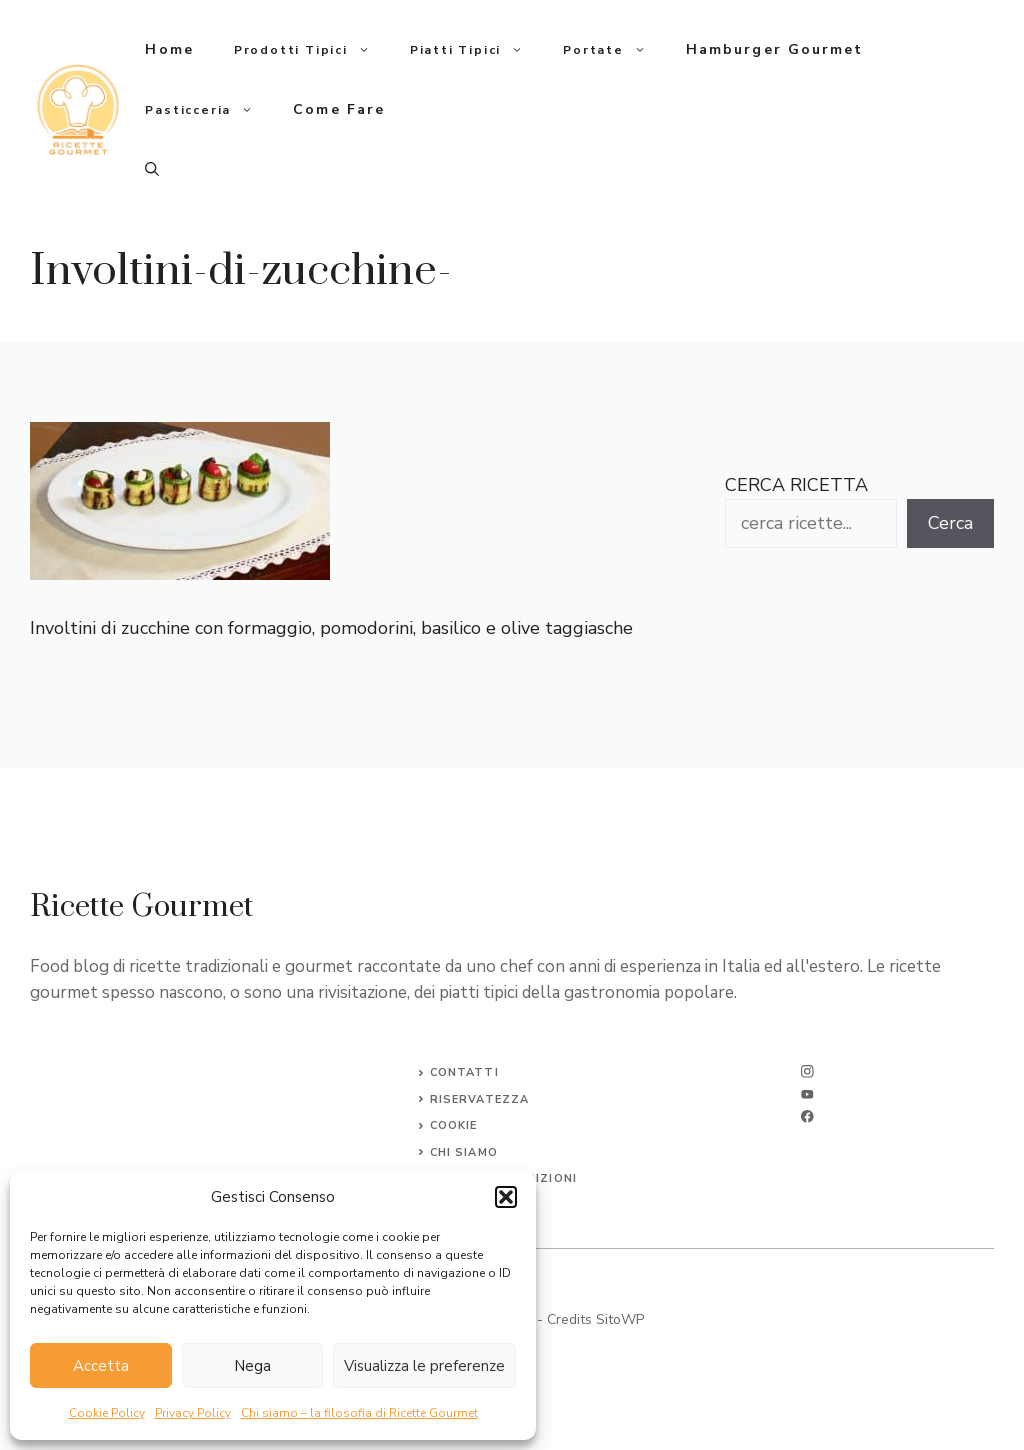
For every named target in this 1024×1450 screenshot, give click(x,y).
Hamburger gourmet (775, 49)
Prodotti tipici (312, 50)
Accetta (101, 1366)
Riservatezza (479, 1099)
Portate (614, 50)
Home (169, 49)
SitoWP (620, 1319)
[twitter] (807, 1094)
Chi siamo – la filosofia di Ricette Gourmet (359, 1413)
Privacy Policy (193, 1413)
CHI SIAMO (464, 1152)
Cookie (454, 1125)
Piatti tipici (476, 50)
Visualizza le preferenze (424, 1366)
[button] (506, 1197)
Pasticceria (209, 110)
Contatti (464, 1072)
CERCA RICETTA (796, 485)
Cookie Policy (107, 1413)
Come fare (339, 109)
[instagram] (807, 1071)
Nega (252, 1366)
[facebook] (807, 1116)
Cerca (950, 523)
